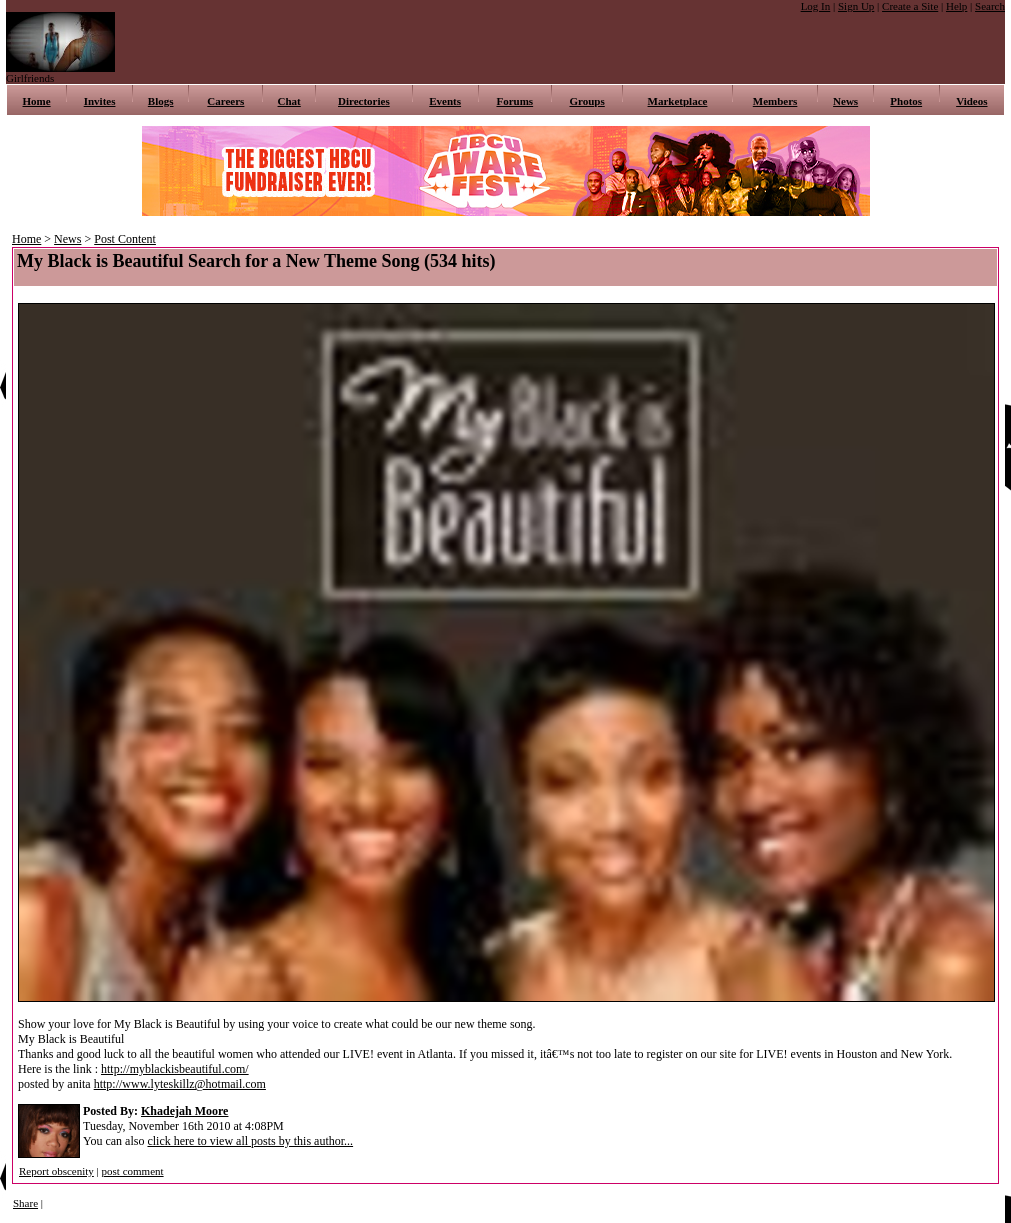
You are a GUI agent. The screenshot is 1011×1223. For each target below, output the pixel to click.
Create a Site (910, 6)
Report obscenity (56, 1171)
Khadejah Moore (184, 1111)
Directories (364, 101)
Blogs (161, 101)
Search (990, 6)
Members (775, 101)
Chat (289, 101)
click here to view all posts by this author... (250, 1141)
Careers (225, 101)
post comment (133, 1171)
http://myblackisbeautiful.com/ (175, 1069)
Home (37, 101)
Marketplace (678, 101)
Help (956, 6)
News (845, 101)
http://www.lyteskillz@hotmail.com (180, 1084)
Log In (816, 6)
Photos (906, 101)
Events (445, 101)
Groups (587, 101)
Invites (100, 101)
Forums (514, 101)
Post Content (125, 239)
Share (25, 1203)
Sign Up (856, 6)
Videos (971, 101)
